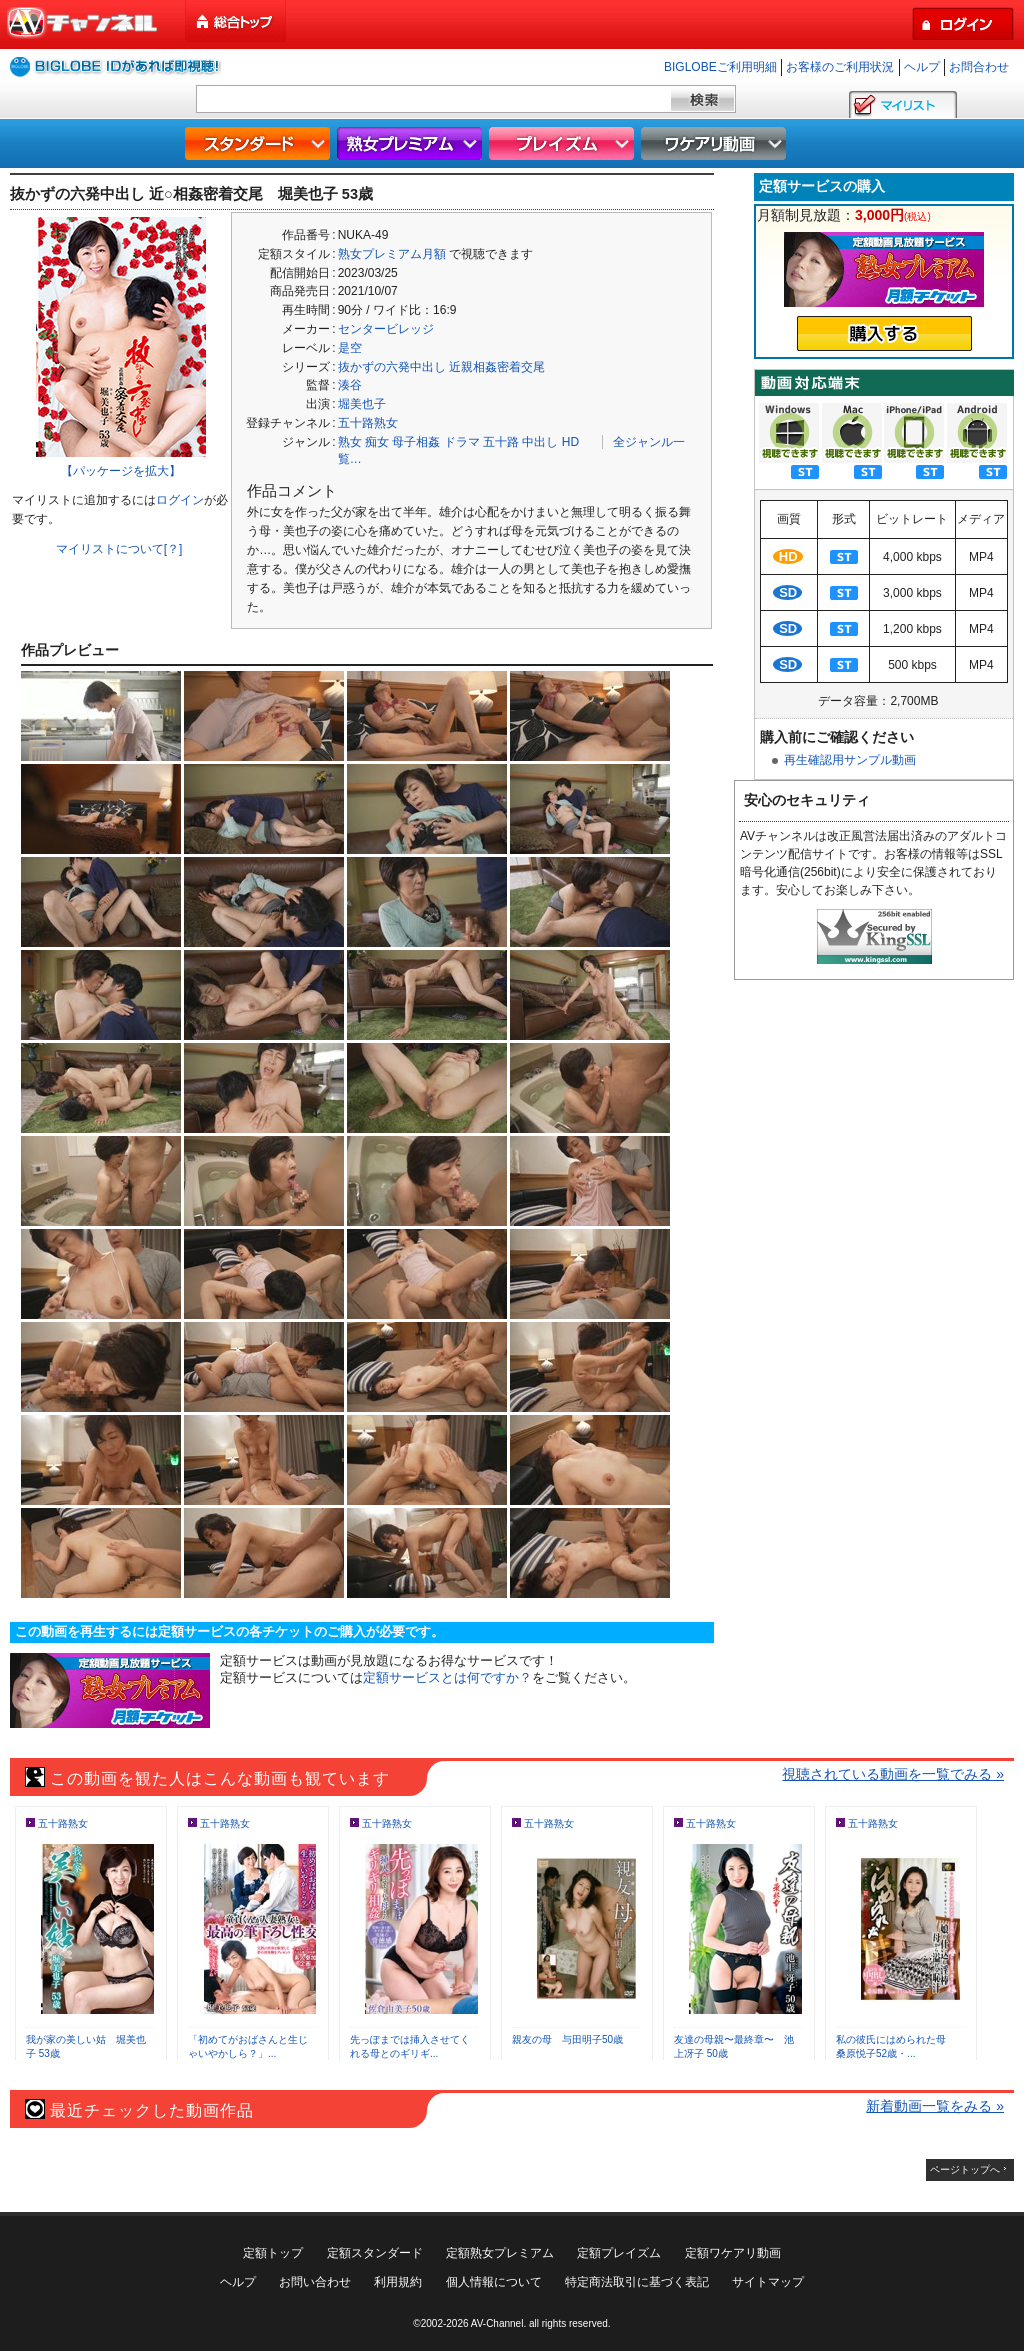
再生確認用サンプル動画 (850, 760)
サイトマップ (768, 2282)
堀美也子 (362, 404)
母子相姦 (416, 442)
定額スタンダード (375, 2253)
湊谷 (350, 385)
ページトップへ (965, 2169)
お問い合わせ (315, 2282)
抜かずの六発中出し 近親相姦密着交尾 (441, 367)
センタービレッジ (386, 329)
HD (570, 442)
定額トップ (273, 2253)
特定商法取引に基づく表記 (637, 2282)
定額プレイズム (619, 2253)
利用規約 (398, 2282)
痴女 (377, 442)
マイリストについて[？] (119, 549)
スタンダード (260, 143)
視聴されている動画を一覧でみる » (893, 1774)
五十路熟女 (368, 423)
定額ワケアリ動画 (733, 2253)
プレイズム (564, 143)
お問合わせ (979, 67)
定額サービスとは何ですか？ (447, 1677)
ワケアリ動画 (716, 143)
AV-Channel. (498, 2323)
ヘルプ (922, 67)
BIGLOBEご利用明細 (720, 67)
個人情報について (494, 2282)
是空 (350, 348)
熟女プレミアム (412, 143)
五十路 (501, 442)
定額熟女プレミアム (500, 2253)
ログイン (180, 500)
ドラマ (462, 442)
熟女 (350, 442)
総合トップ (237, 21)
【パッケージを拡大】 (121, 471)
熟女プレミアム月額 (392, 254)
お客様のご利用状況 (840, 67)
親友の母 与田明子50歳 (567, 2039)
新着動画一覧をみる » (935, 2106)
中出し (540, 442)
